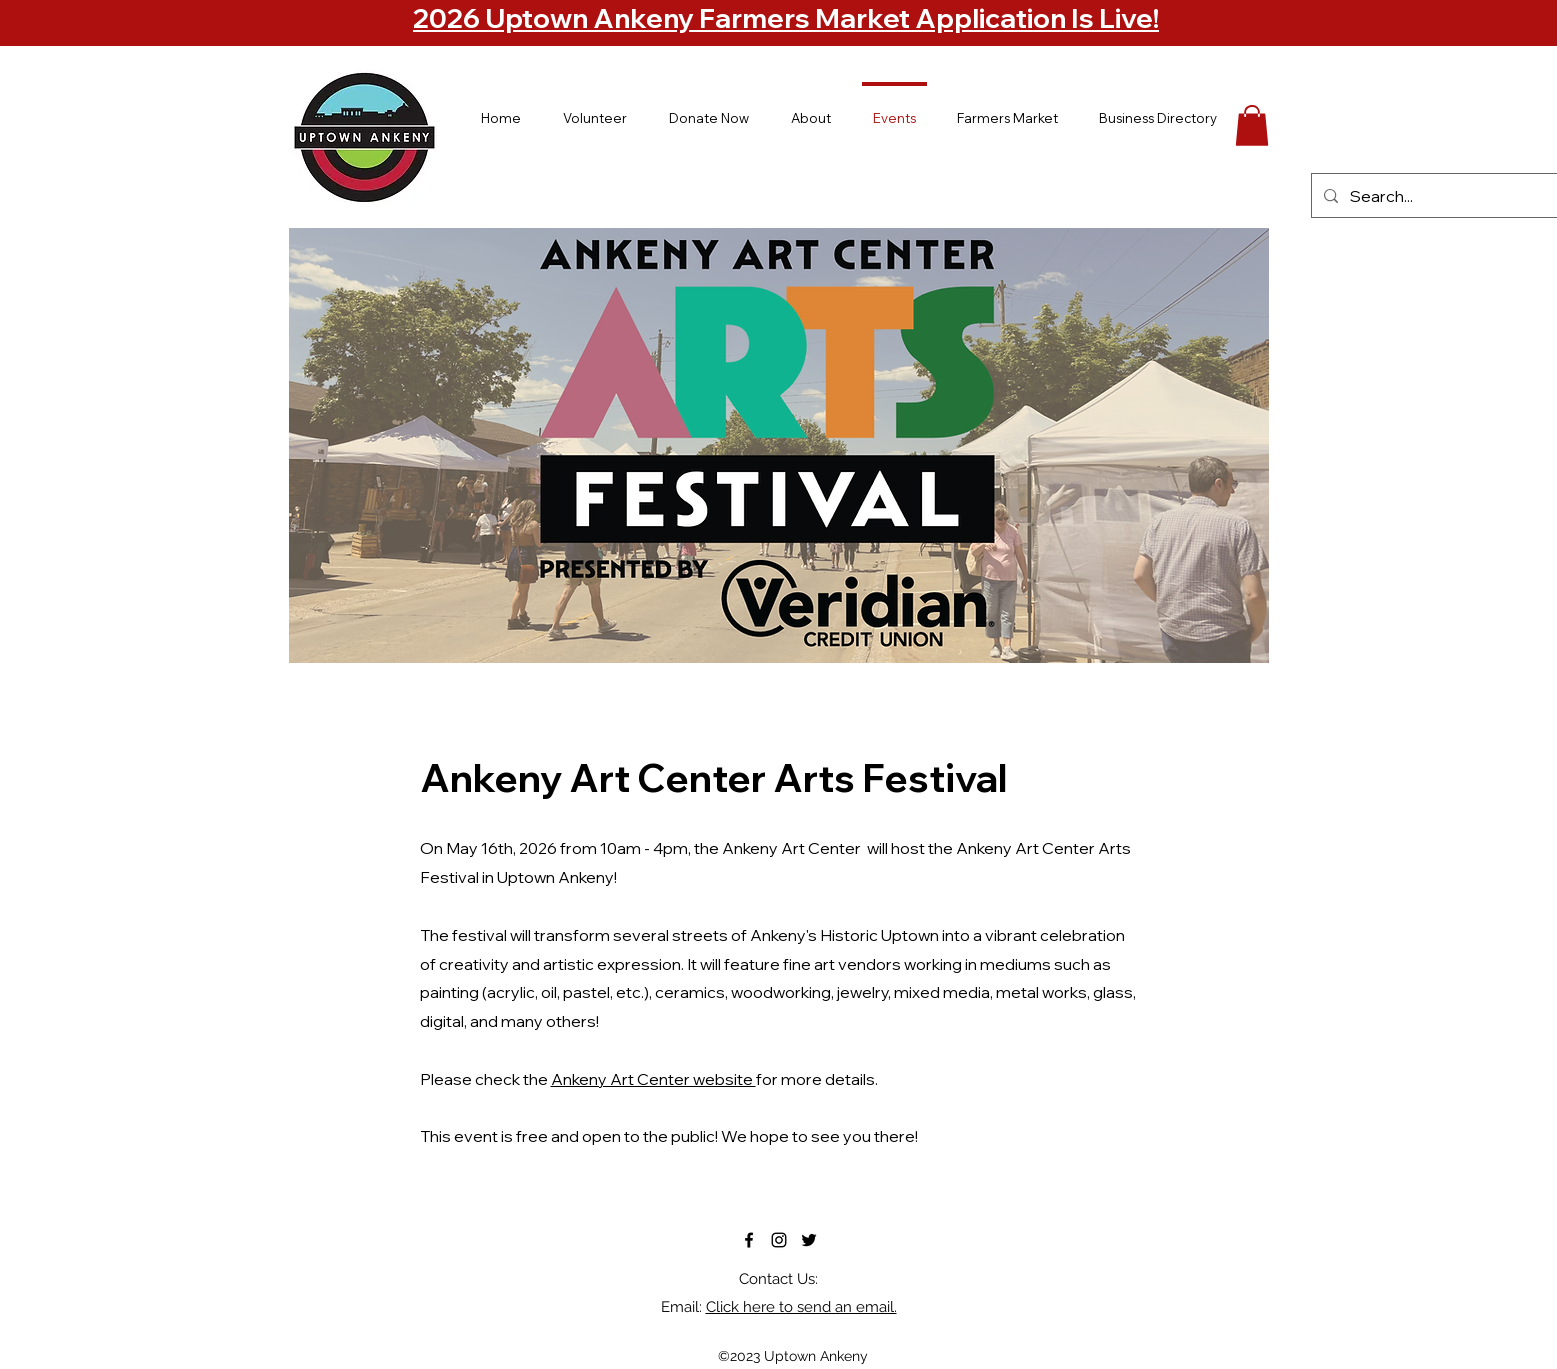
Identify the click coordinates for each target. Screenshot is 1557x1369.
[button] (1252, 125)
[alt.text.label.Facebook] (749, 1240)
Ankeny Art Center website (653, 1079)
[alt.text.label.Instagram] (779, 1240)
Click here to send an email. (801, 1307)
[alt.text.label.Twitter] (809, 1240)
